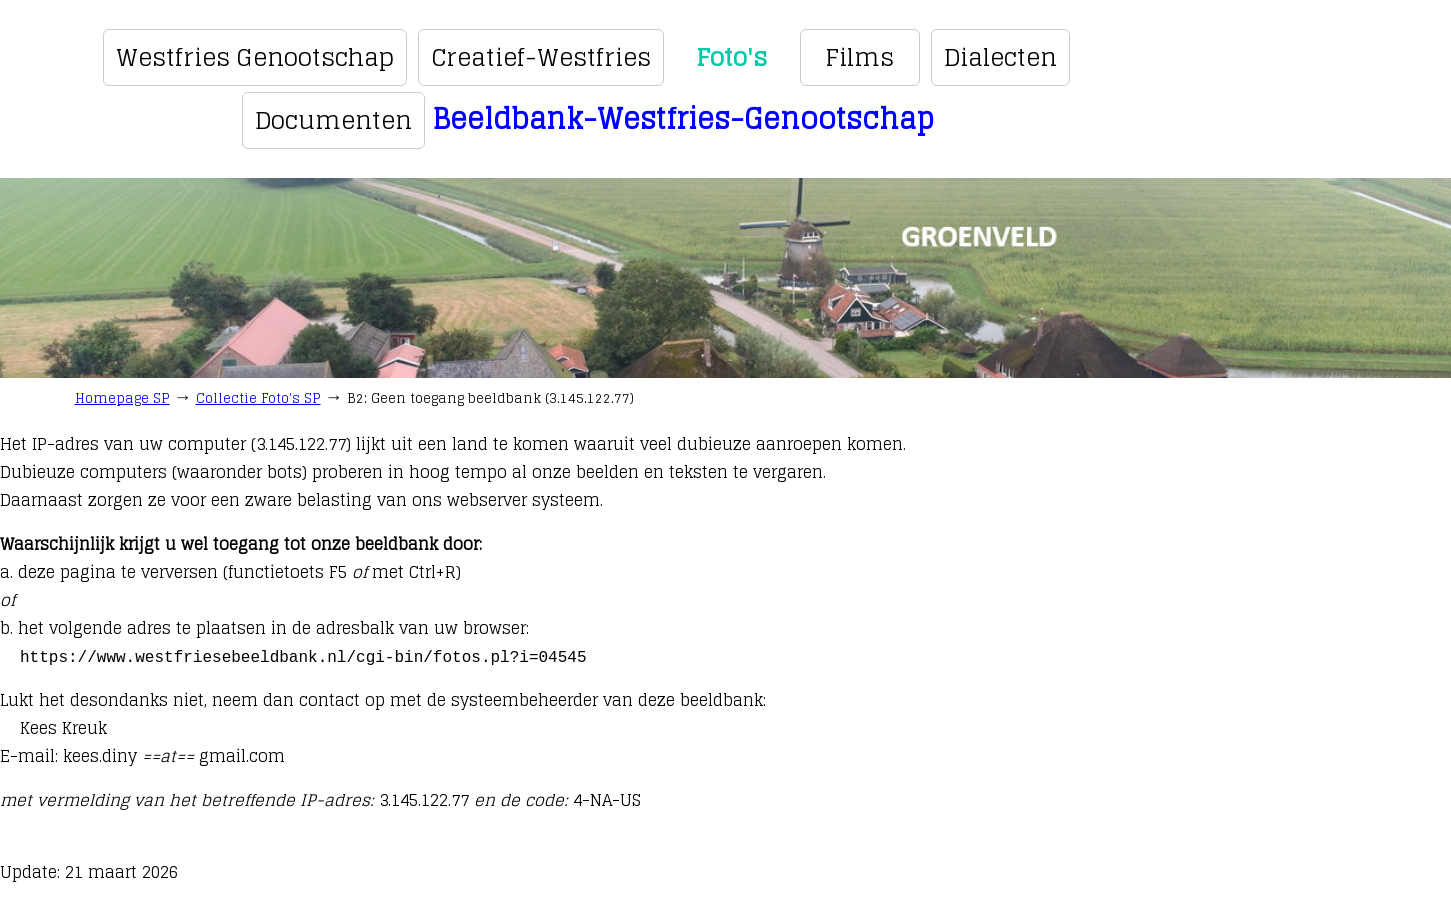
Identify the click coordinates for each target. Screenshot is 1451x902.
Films (859, 57)
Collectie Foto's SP (258, 398)
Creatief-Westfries (541, 57)
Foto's (731, 57)
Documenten (333, 120)
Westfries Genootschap (255, 57)
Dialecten (1000, 57)
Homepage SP (122, 398)
